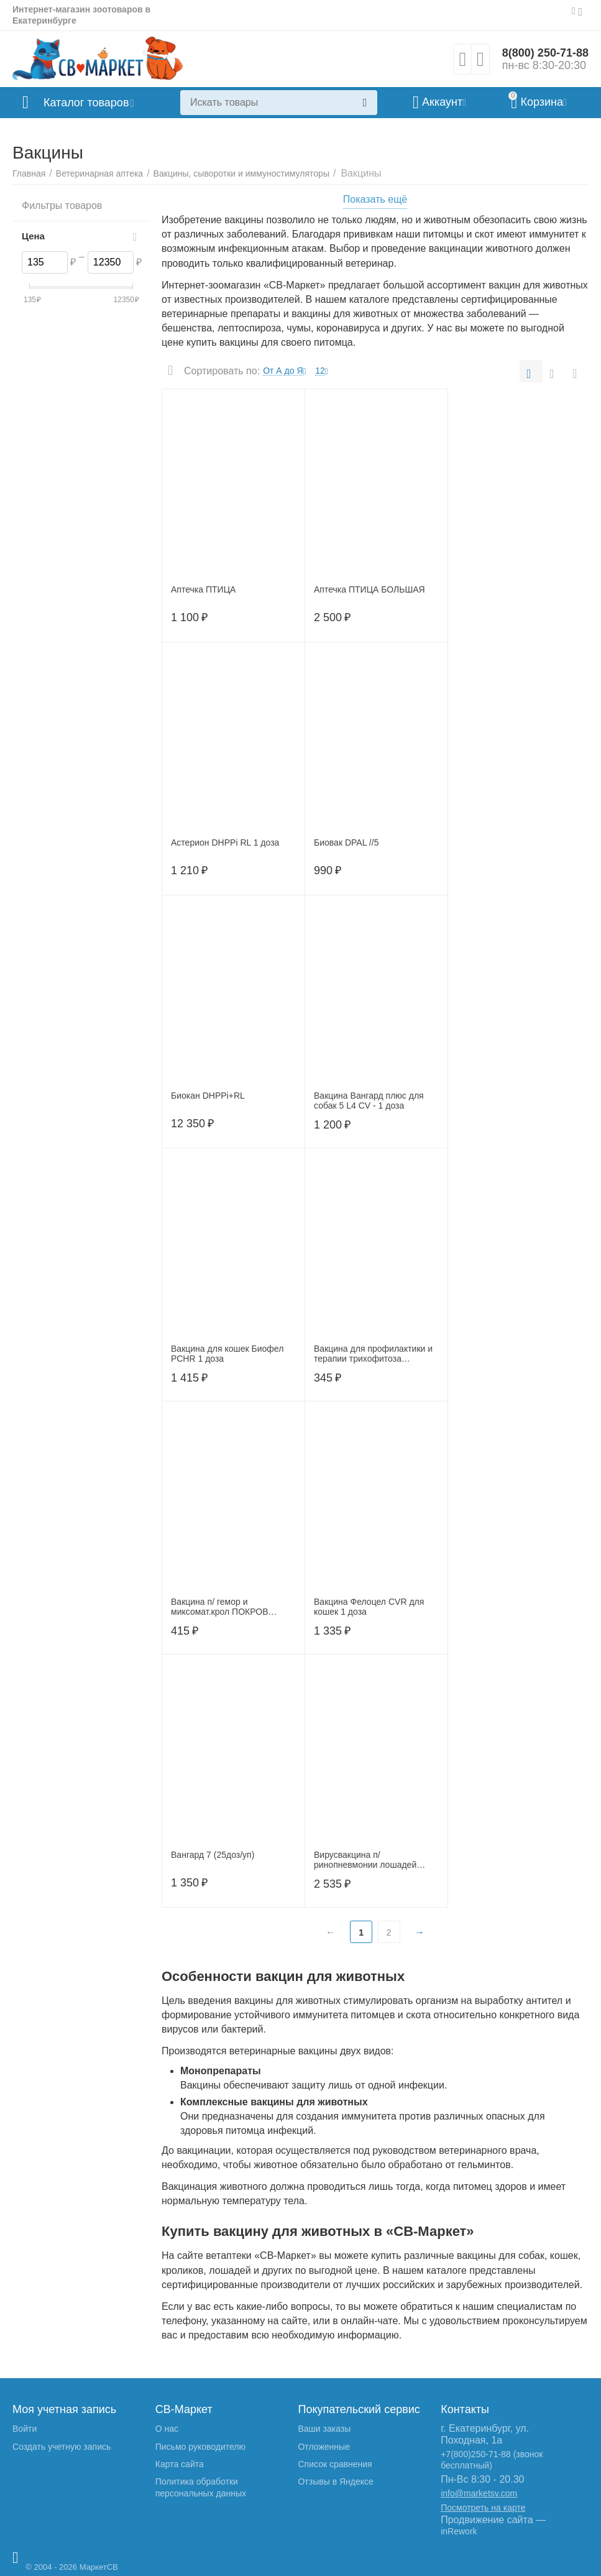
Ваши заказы (324, 2429)
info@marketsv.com (479, 2493)
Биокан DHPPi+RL (208, 1096)
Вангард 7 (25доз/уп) (212, 1855)
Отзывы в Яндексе (335, 2481)
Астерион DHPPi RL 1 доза (225, 842)
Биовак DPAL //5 (346, 842)
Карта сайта (179, 2464)
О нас (166, 2429)
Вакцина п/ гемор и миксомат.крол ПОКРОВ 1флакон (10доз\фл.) (219, 1607)
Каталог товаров (86, 103)
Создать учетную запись (61, 2447)
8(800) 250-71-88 (545, 53)
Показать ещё (375, 199)
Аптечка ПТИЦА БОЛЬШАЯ (369, 589)
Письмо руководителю (200, 2447)
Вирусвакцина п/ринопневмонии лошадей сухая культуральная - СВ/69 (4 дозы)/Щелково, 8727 (372, 1860)
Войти (24, 2429)
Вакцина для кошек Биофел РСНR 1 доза (227, 1354)
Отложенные (323, 2447)
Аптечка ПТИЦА (203, 589)
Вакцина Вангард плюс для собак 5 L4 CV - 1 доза (369, 1101)
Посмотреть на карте (483, 2508)
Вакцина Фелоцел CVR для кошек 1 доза (369, 1607)
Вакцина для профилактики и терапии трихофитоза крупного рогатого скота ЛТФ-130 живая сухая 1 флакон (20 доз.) (373, 1354)
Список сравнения (335, 2464)
